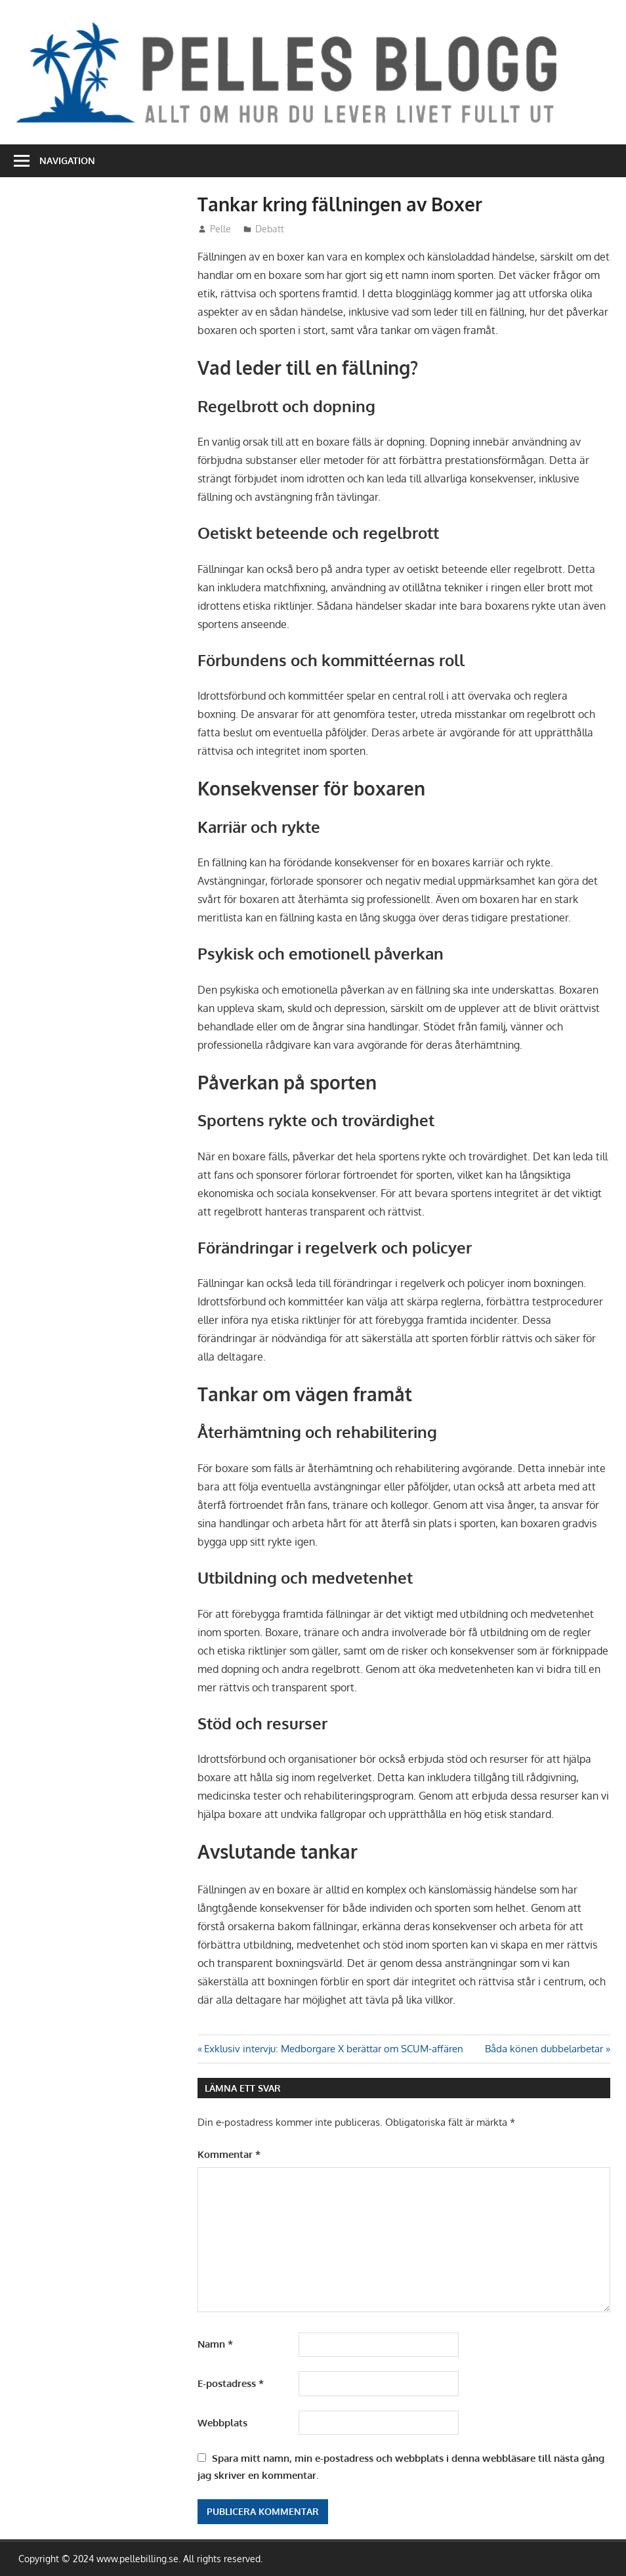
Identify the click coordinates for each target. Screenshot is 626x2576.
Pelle (220, 228)
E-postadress (231, 2383)
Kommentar (229, 2154)
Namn (215, 2344)
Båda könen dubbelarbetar (544, 2048)
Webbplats (222, 2423)
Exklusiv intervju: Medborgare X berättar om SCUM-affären (333, 2048)
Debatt (269, 228)
